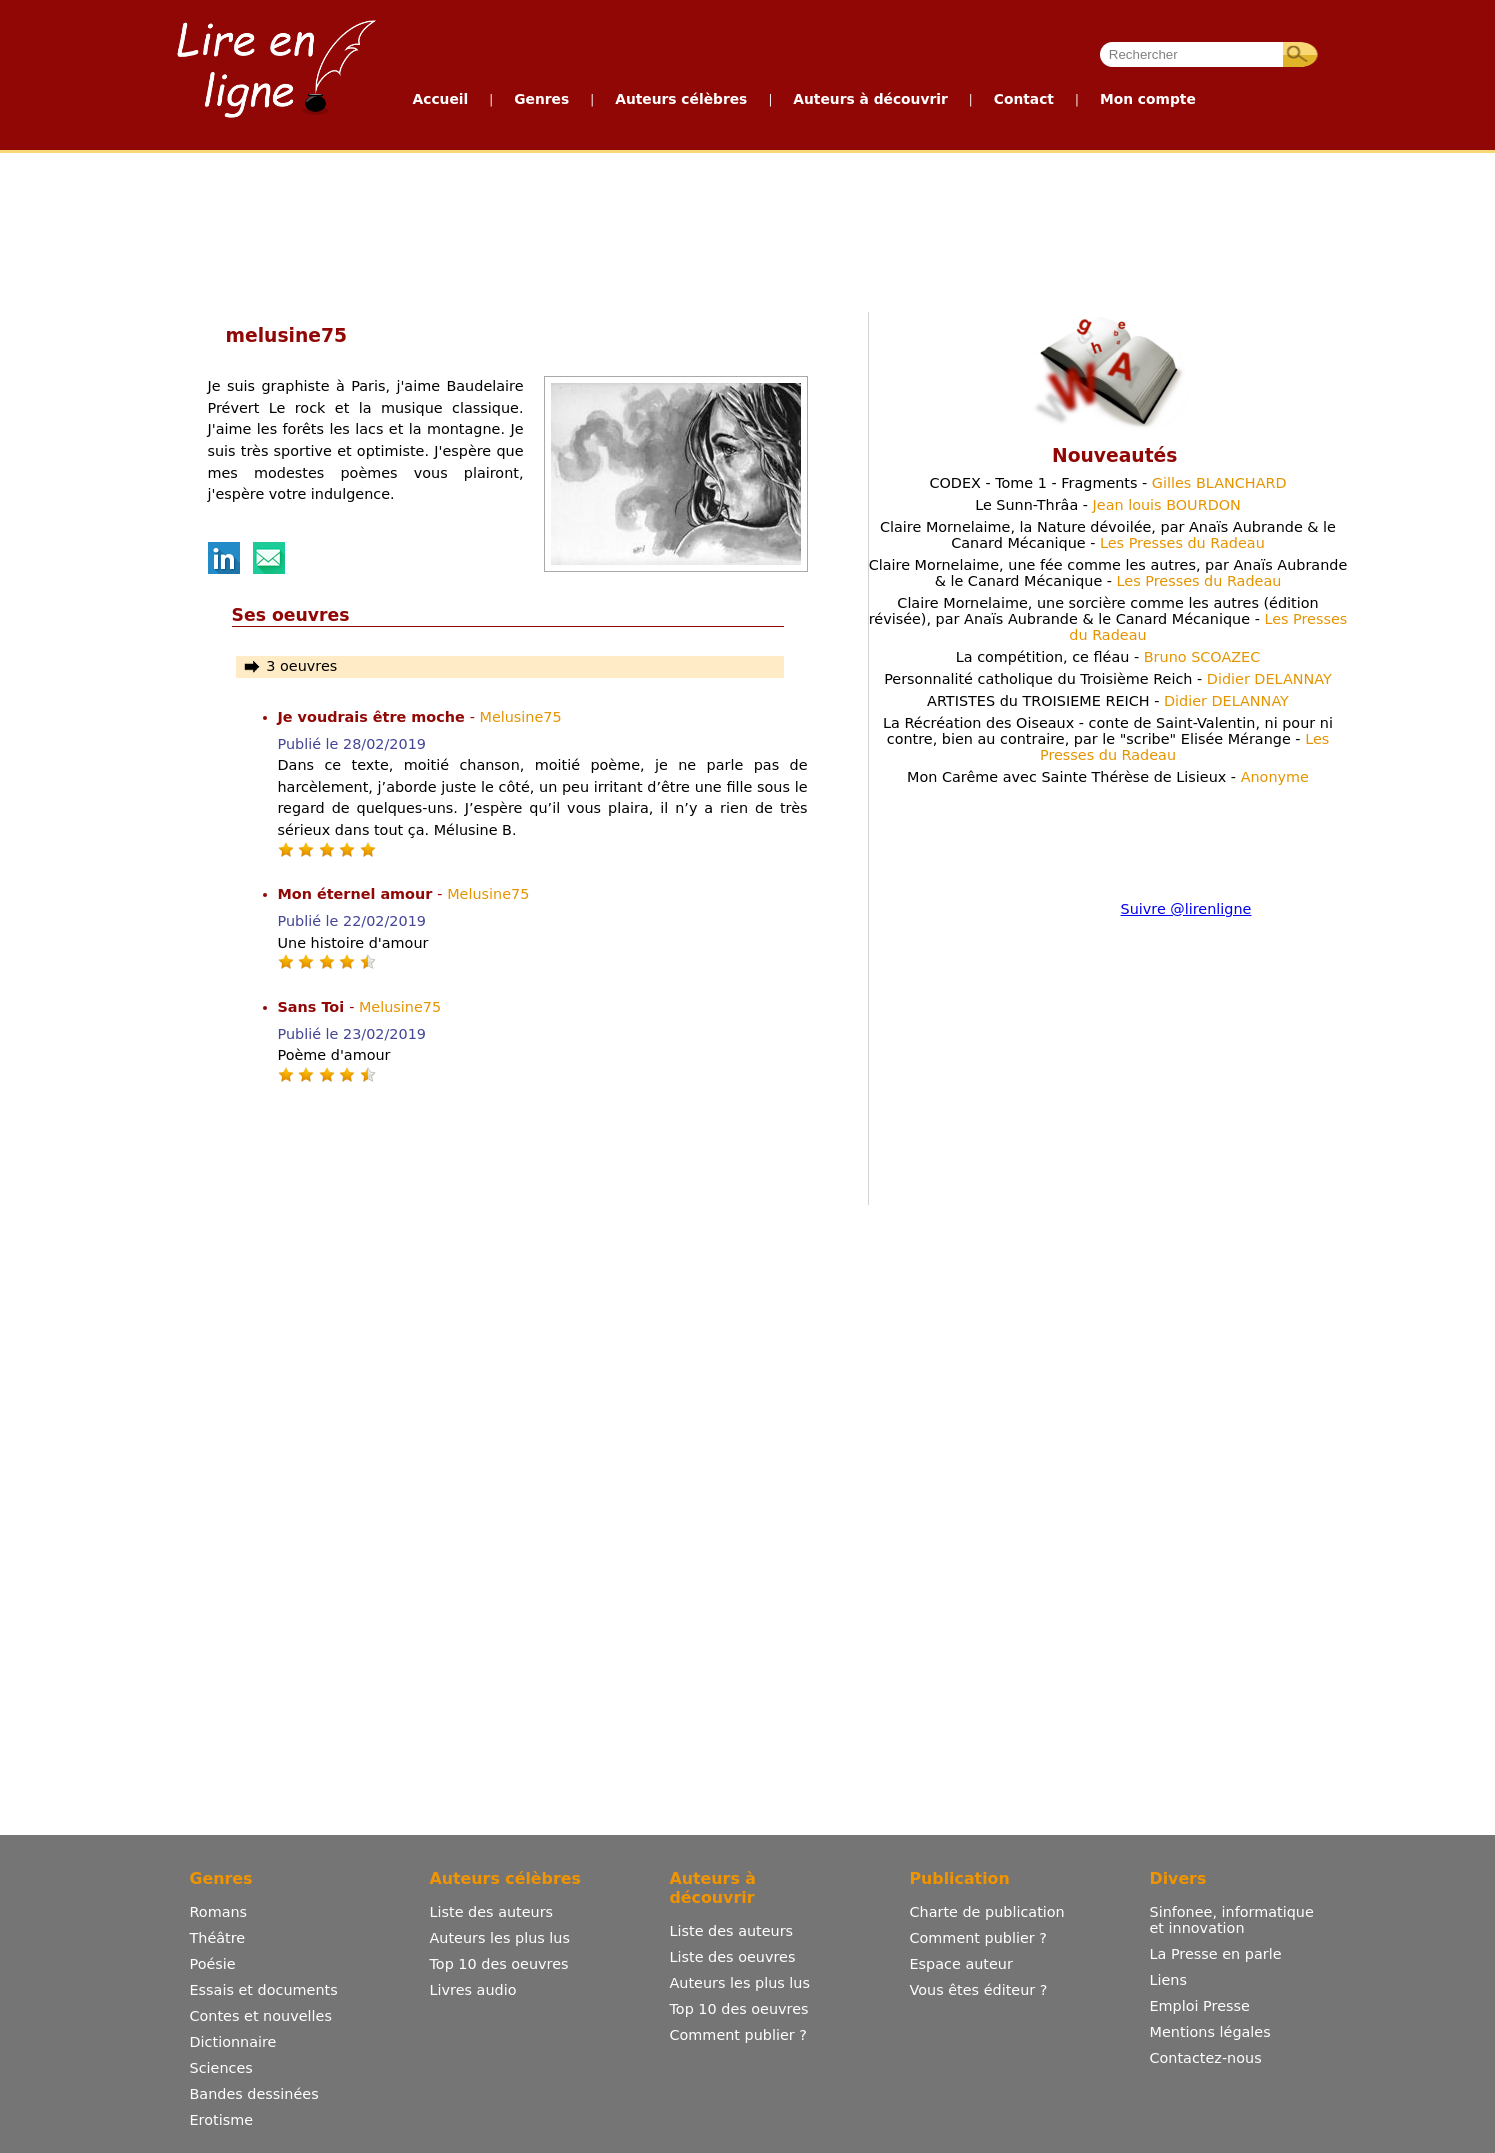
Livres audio (473, 1990)
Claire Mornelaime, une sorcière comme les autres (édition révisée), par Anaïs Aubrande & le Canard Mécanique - (1108, 619)
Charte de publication (987, 1912)
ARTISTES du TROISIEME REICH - (1108, 701)
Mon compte (1148, 99)
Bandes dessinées (254, 2094)
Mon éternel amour (358, 894)
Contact (1024, 99)
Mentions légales (1210, 2032)
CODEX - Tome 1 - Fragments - (1107, 483)
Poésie (213, 1964)
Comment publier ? (738, 2035)
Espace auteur (961, 1964)
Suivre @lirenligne (1186, 909)
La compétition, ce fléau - (1108, 657)
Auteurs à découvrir (870, 99)
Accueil (441, 99)
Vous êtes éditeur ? (979, 1990)
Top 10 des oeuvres (499, 1964)
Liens (1169, 1980)
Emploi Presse (1200, 2006)
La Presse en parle (1216, 1954)
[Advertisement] (747, 228)
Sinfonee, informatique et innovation (1232, 1920)
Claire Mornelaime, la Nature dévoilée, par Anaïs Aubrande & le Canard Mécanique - (1108, 535)
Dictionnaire (233, 2042)
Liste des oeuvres (733, 1957)
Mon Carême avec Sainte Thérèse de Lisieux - (1108, 777)
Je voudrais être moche (374, 717)
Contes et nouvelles (261, 2016)
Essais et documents (264, 1990)
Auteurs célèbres (681, 99)
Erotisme (222, 2120)
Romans (219, 1912)
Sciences (221, 2068)
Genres (541, 99)
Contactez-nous (1206, 2058)
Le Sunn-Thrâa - (1108, 505)
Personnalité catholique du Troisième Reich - (1108, 679)
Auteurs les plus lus (500, 1938)
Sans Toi (314, 1007)
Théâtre (218, 1938)
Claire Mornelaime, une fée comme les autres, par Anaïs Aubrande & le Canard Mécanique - (1108, 573)
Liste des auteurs (492, 1912)
